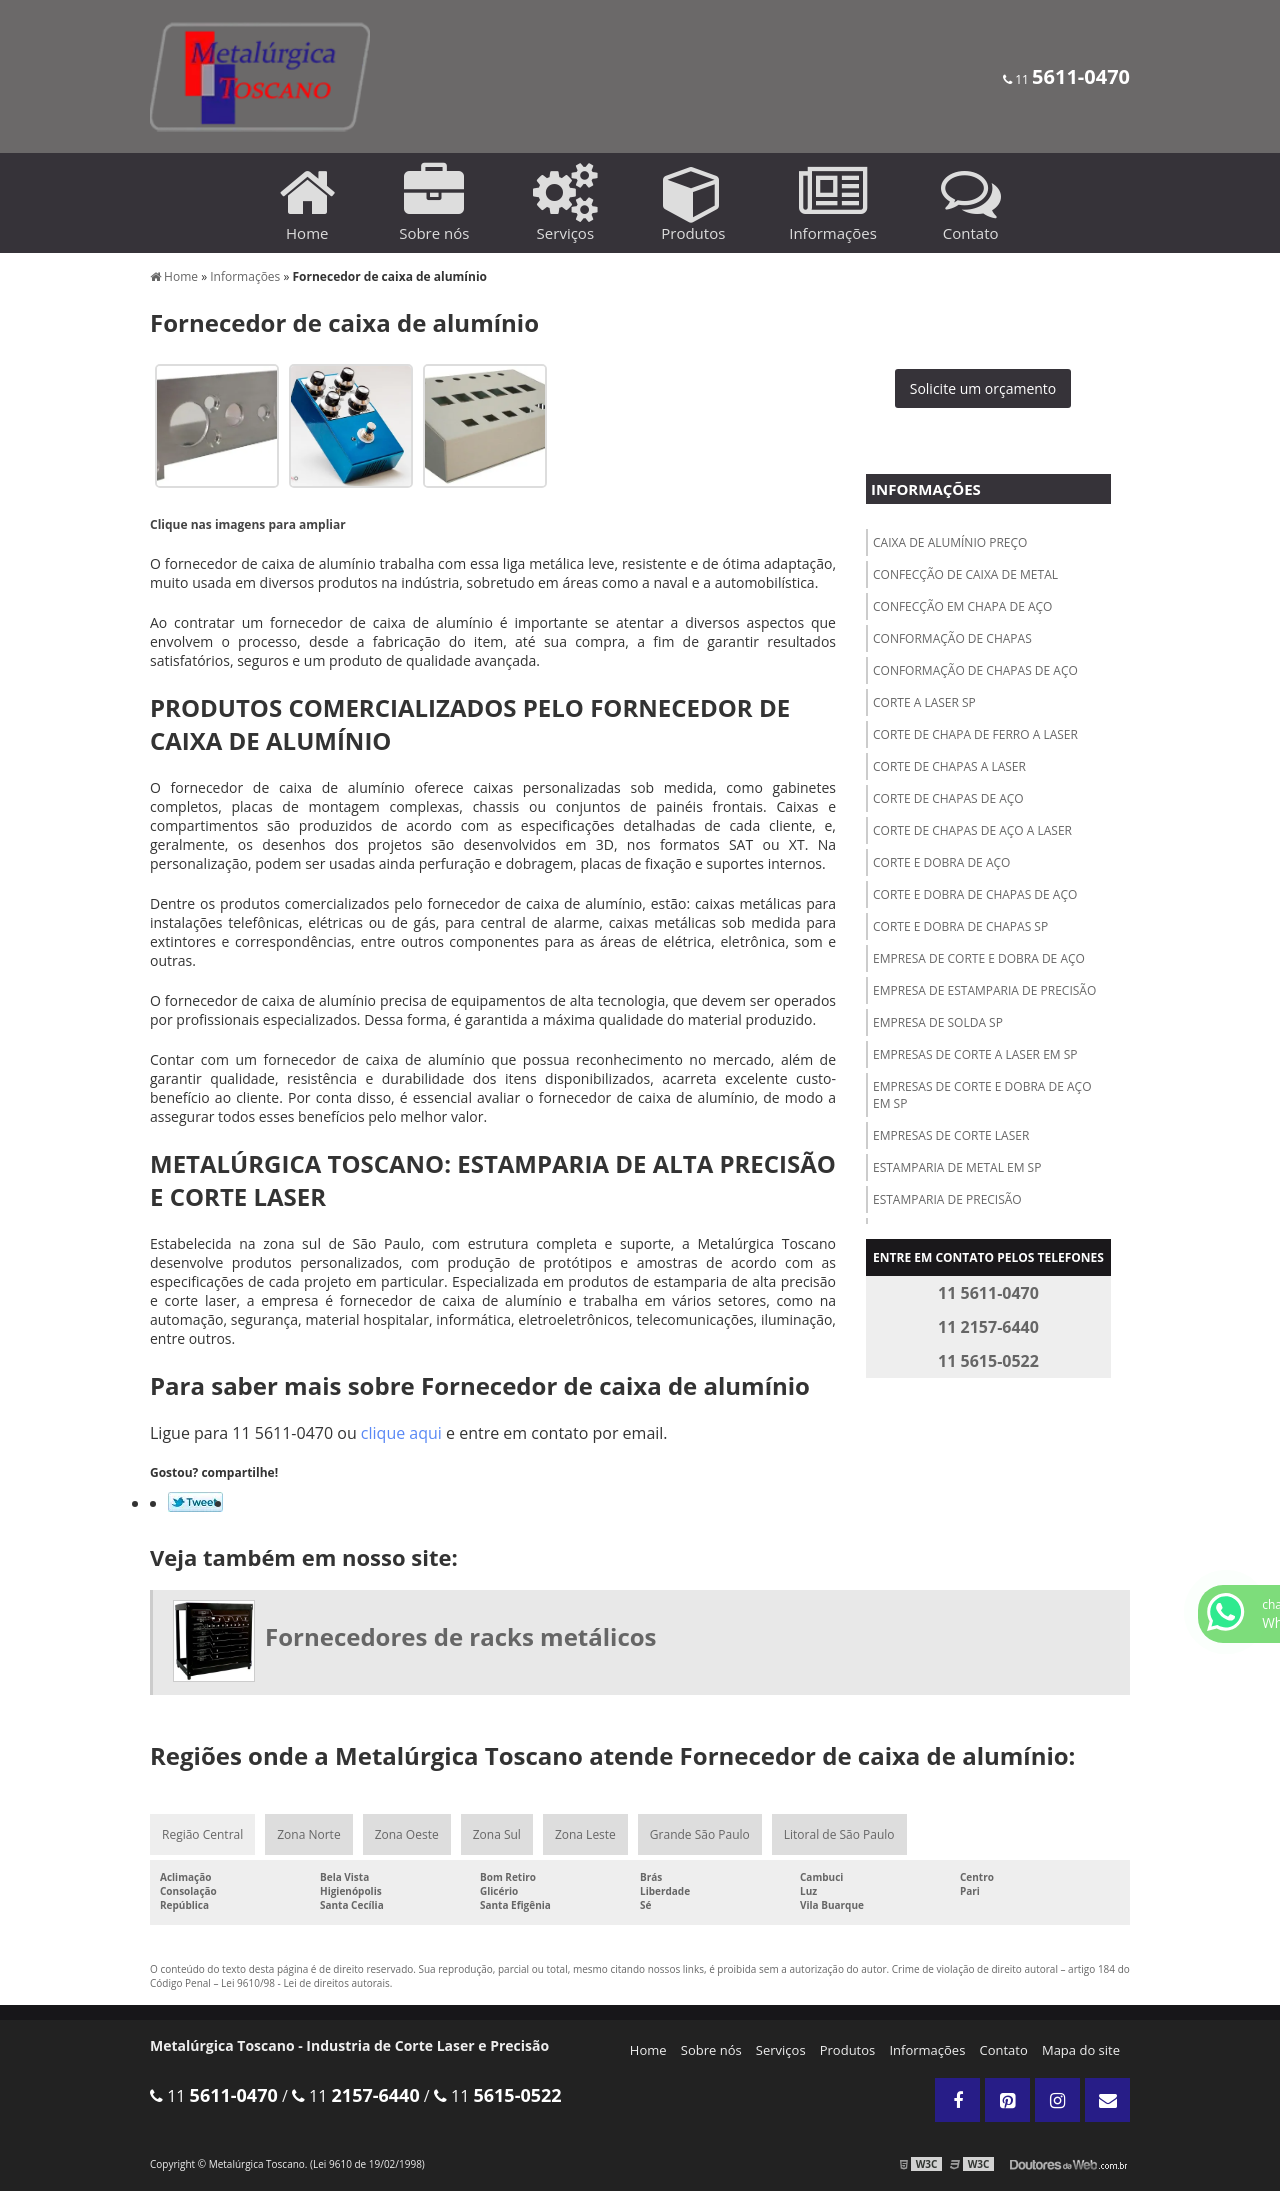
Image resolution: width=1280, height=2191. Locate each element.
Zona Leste (585, 1834)
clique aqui (401, 1433)
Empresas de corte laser (951, 1135)
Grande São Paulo (700, 1834)
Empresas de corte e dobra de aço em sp (982, 1095)
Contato (1004, 2050)
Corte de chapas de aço (948, 798)
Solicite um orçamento (983, 388)
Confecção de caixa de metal (965, 574)
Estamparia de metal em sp (957, 1167)
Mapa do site (1081, 2050)
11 (1066, 79)
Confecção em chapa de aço (962, 606)
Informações (926, 489)
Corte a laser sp (924, 702)
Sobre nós (711, 2050)
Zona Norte (308, 1834)
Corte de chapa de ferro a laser (975, 734)
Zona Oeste (407, 1834)
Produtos (848, 2050)
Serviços (781, 2050)
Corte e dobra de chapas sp (960, 926)
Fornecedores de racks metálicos (461, 1636)
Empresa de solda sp (938, 1022)
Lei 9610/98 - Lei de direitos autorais (305, 1983)
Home (648, 2050)
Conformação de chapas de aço (975, 670)
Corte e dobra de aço (941, 862)
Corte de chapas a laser (949, 766)
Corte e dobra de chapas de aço (975, 894)
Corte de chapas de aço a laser (972, 830)
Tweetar (195, 1502)
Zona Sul (497, 1834)
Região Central (202, 1834)
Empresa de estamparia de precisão (984, 990)
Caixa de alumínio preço (950, 542)
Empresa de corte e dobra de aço (979, 958)
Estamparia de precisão (947, 1199)
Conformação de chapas (952, 638)
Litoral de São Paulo (839, 1834)
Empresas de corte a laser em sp (975, 1054)
